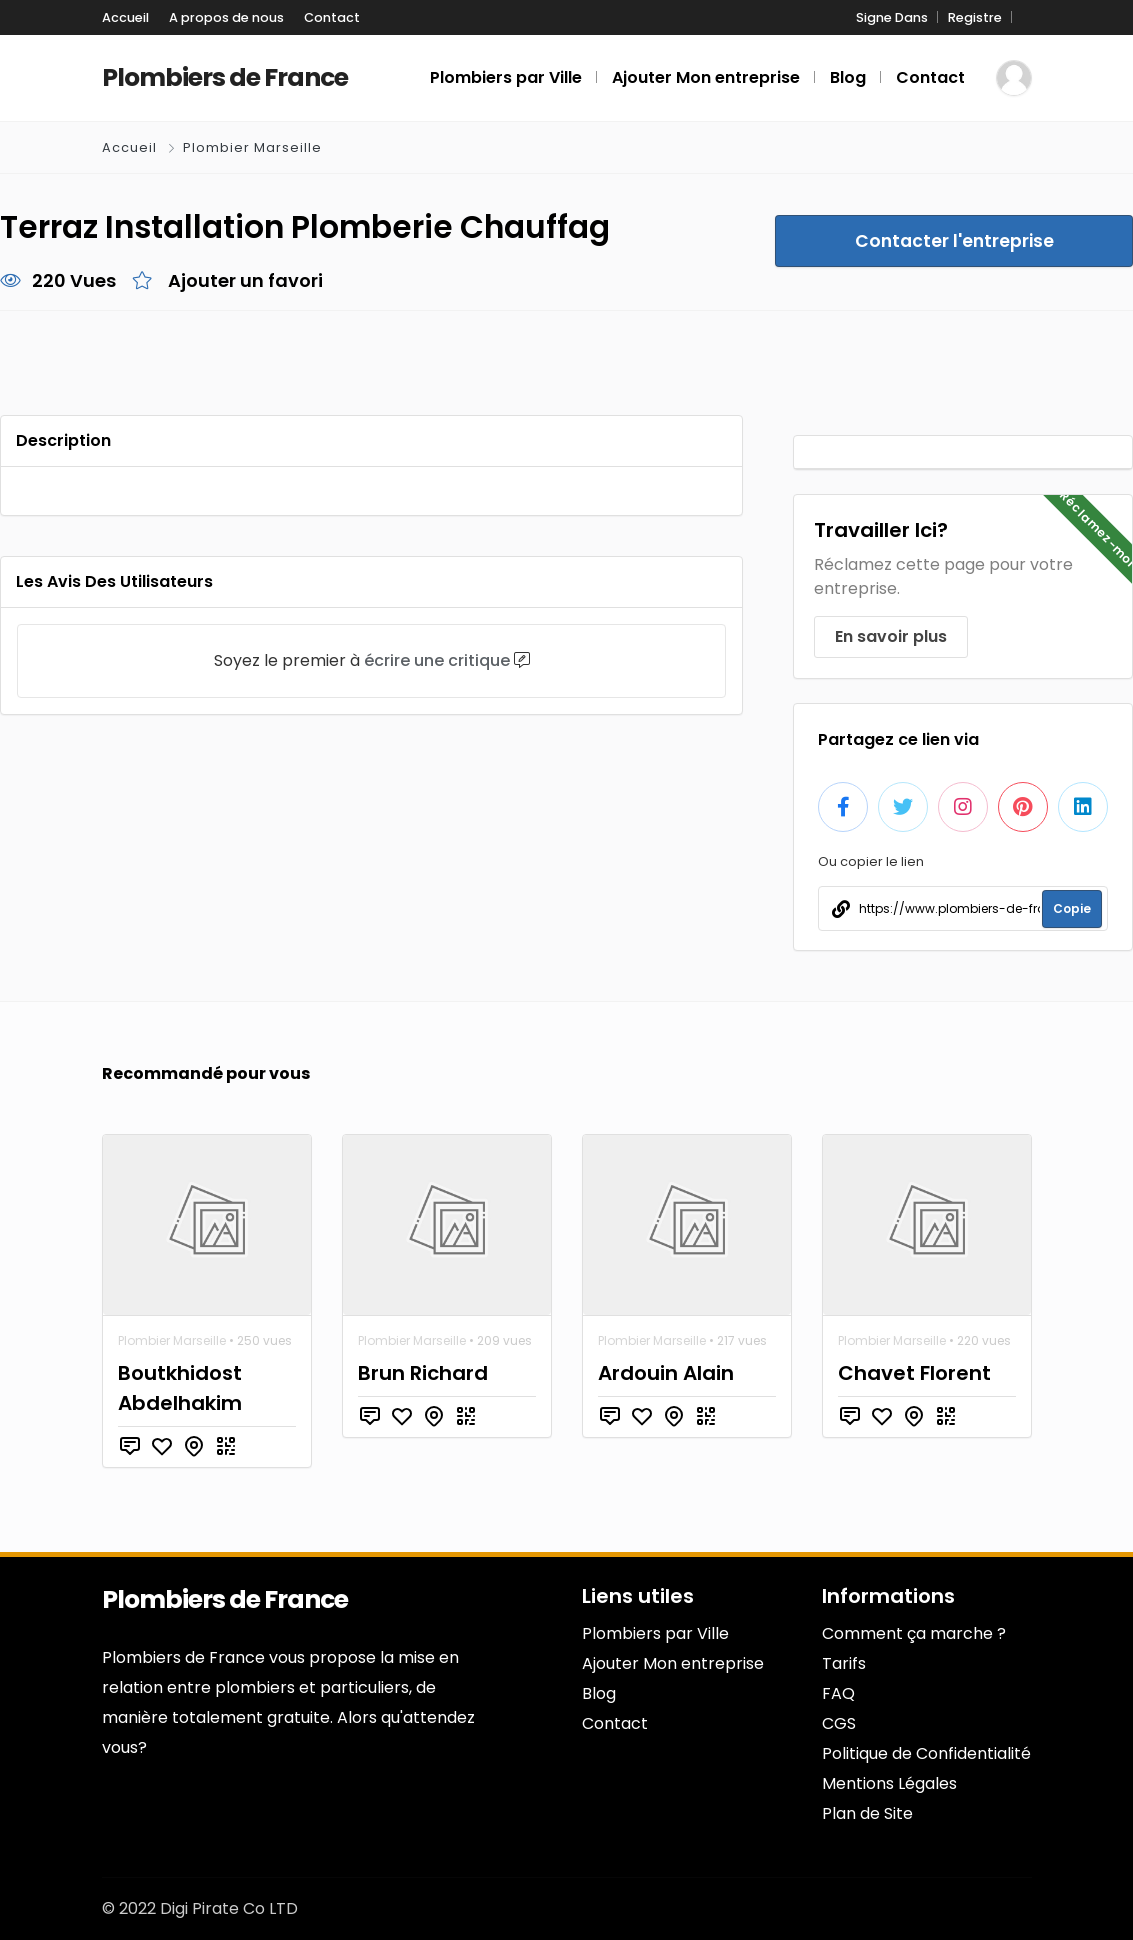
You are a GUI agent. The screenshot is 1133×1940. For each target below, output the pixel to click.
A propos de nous (226, 17)
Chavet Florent (914, 1373)
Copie (1072, 908)
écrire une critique (437, 660)
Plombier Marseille (252, 147)
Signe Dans (892, 17)
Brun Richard (423, 1373)
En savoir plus (891, 636)
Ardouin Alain (666, 1373)
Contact (332, 17)
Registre (975, 17)
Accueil (125, 17)
